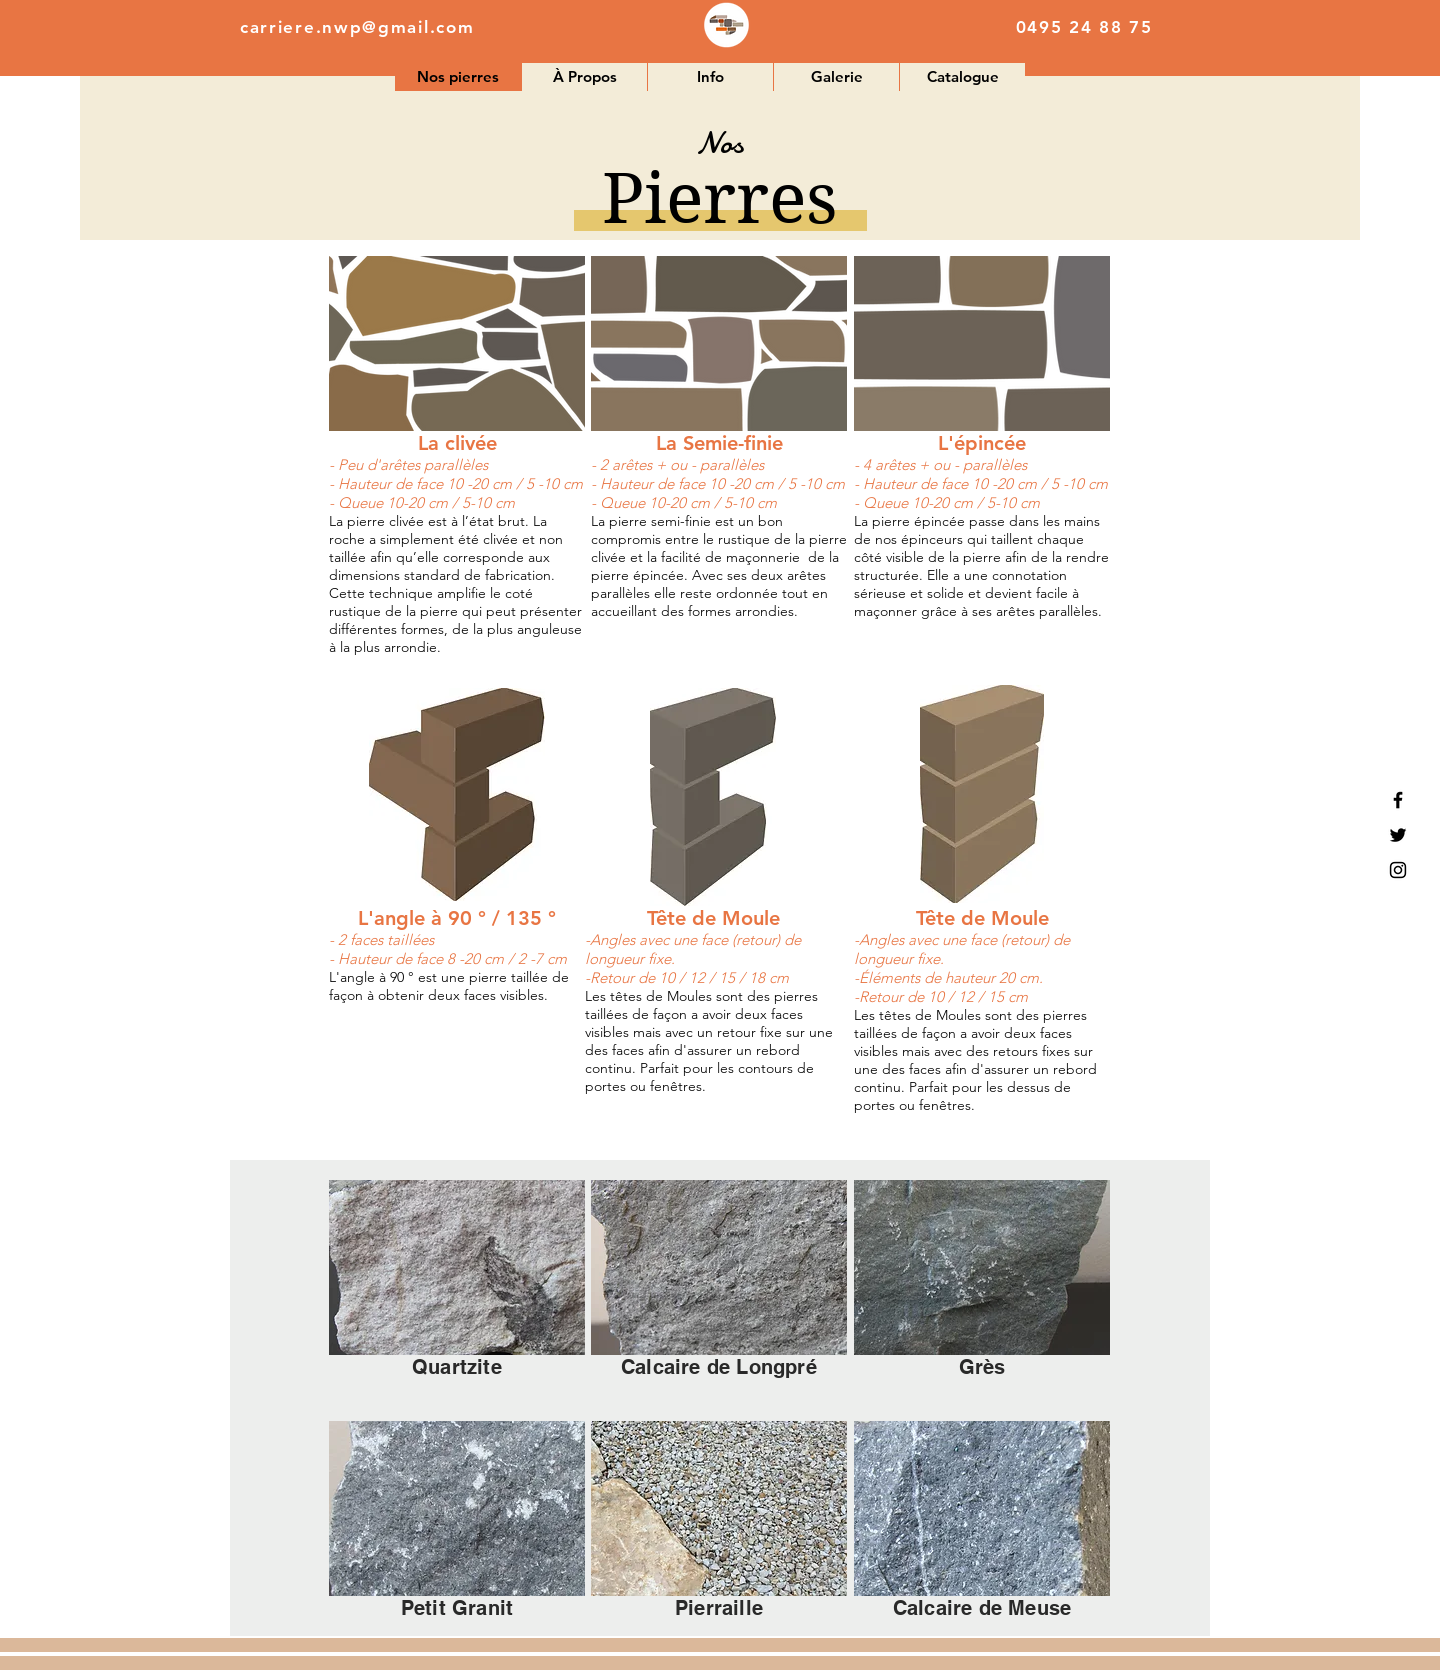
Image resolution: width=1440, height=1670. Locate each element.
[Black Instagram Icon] (1398, 870)
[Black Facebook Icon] (1398, 800)
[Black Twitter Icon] (1398, 835)
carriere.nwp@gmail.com (357, 27)
